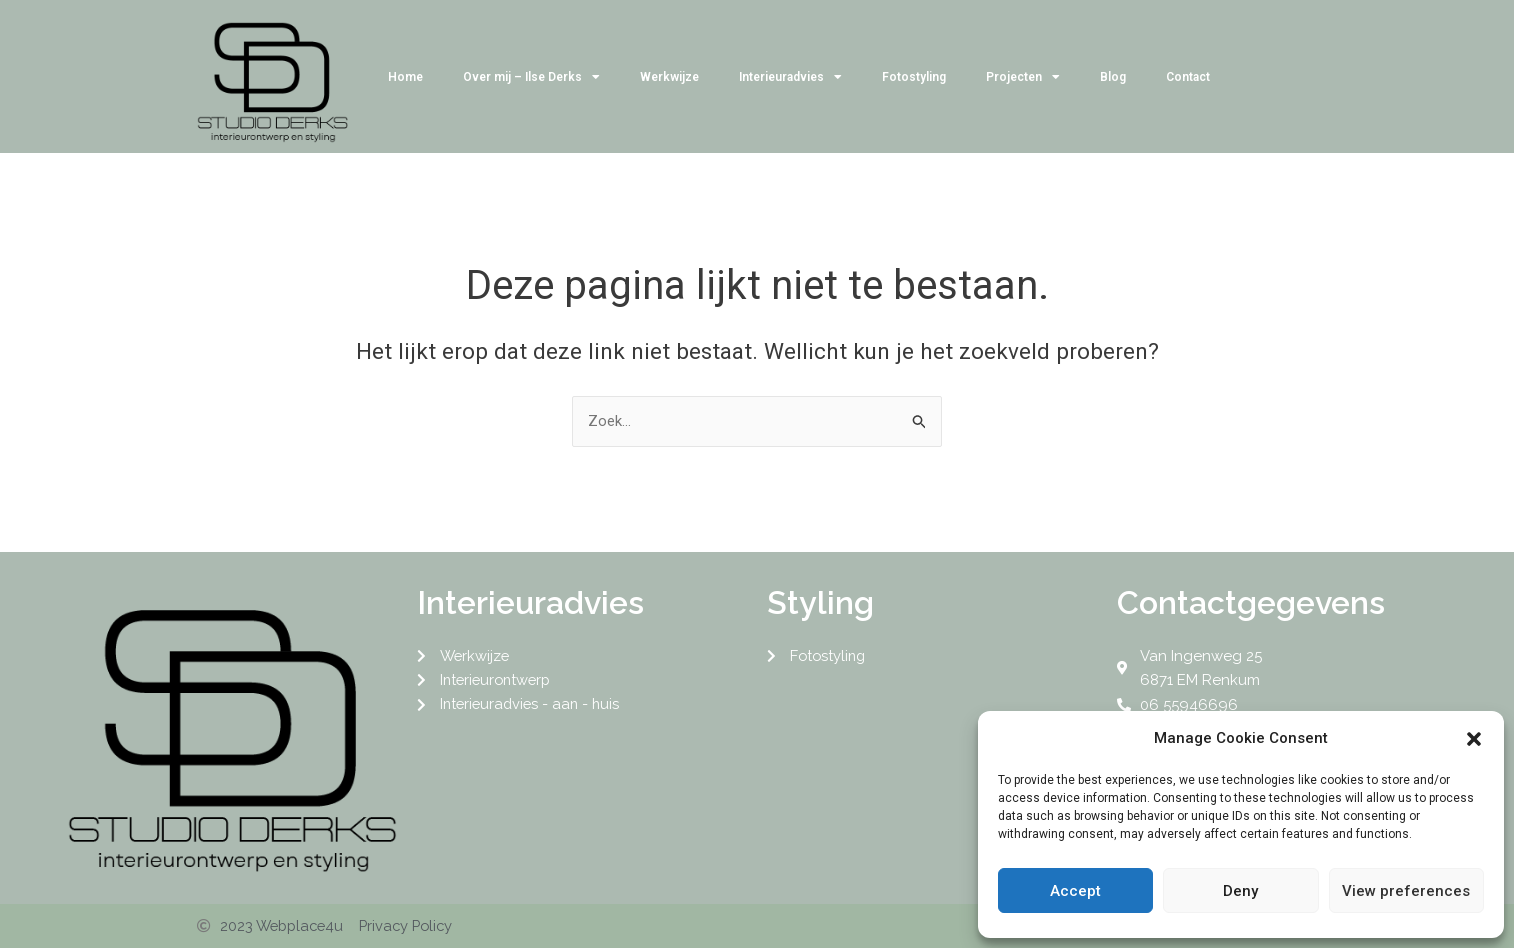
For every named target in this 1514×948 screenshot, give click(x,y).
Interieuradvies (790, 77)
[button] (1474, 739)
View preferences (1406, 891)
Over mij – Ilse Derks (531, 77)
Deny (1240, 891)
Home (405, 77)
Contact (1188, 77)
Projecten (1023, 77)
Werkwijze (669, 77)
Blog (1113, 77)
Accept (1075, 891)
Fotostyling (914, 77)
